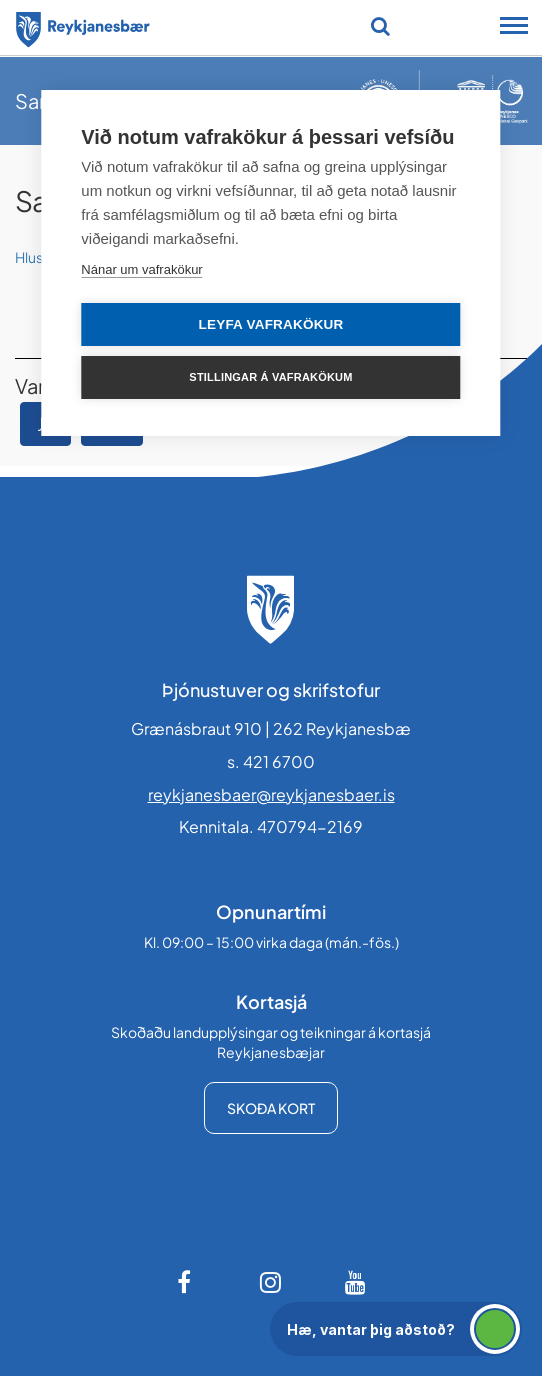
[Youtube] (356, 1282)
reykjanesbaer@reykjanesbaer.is (271, 794)
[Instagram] (271, 1282)
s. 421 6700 (271, 761)
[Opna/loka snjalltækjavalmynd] (514, 28)
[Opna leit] (380, 26)
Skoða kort (271, 1108)
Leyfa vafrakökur (271, 324)
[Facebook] (186, 1282)
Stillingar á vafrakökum (270, 377)
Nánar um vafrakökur (141, 269)
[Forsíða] (83, 26)
